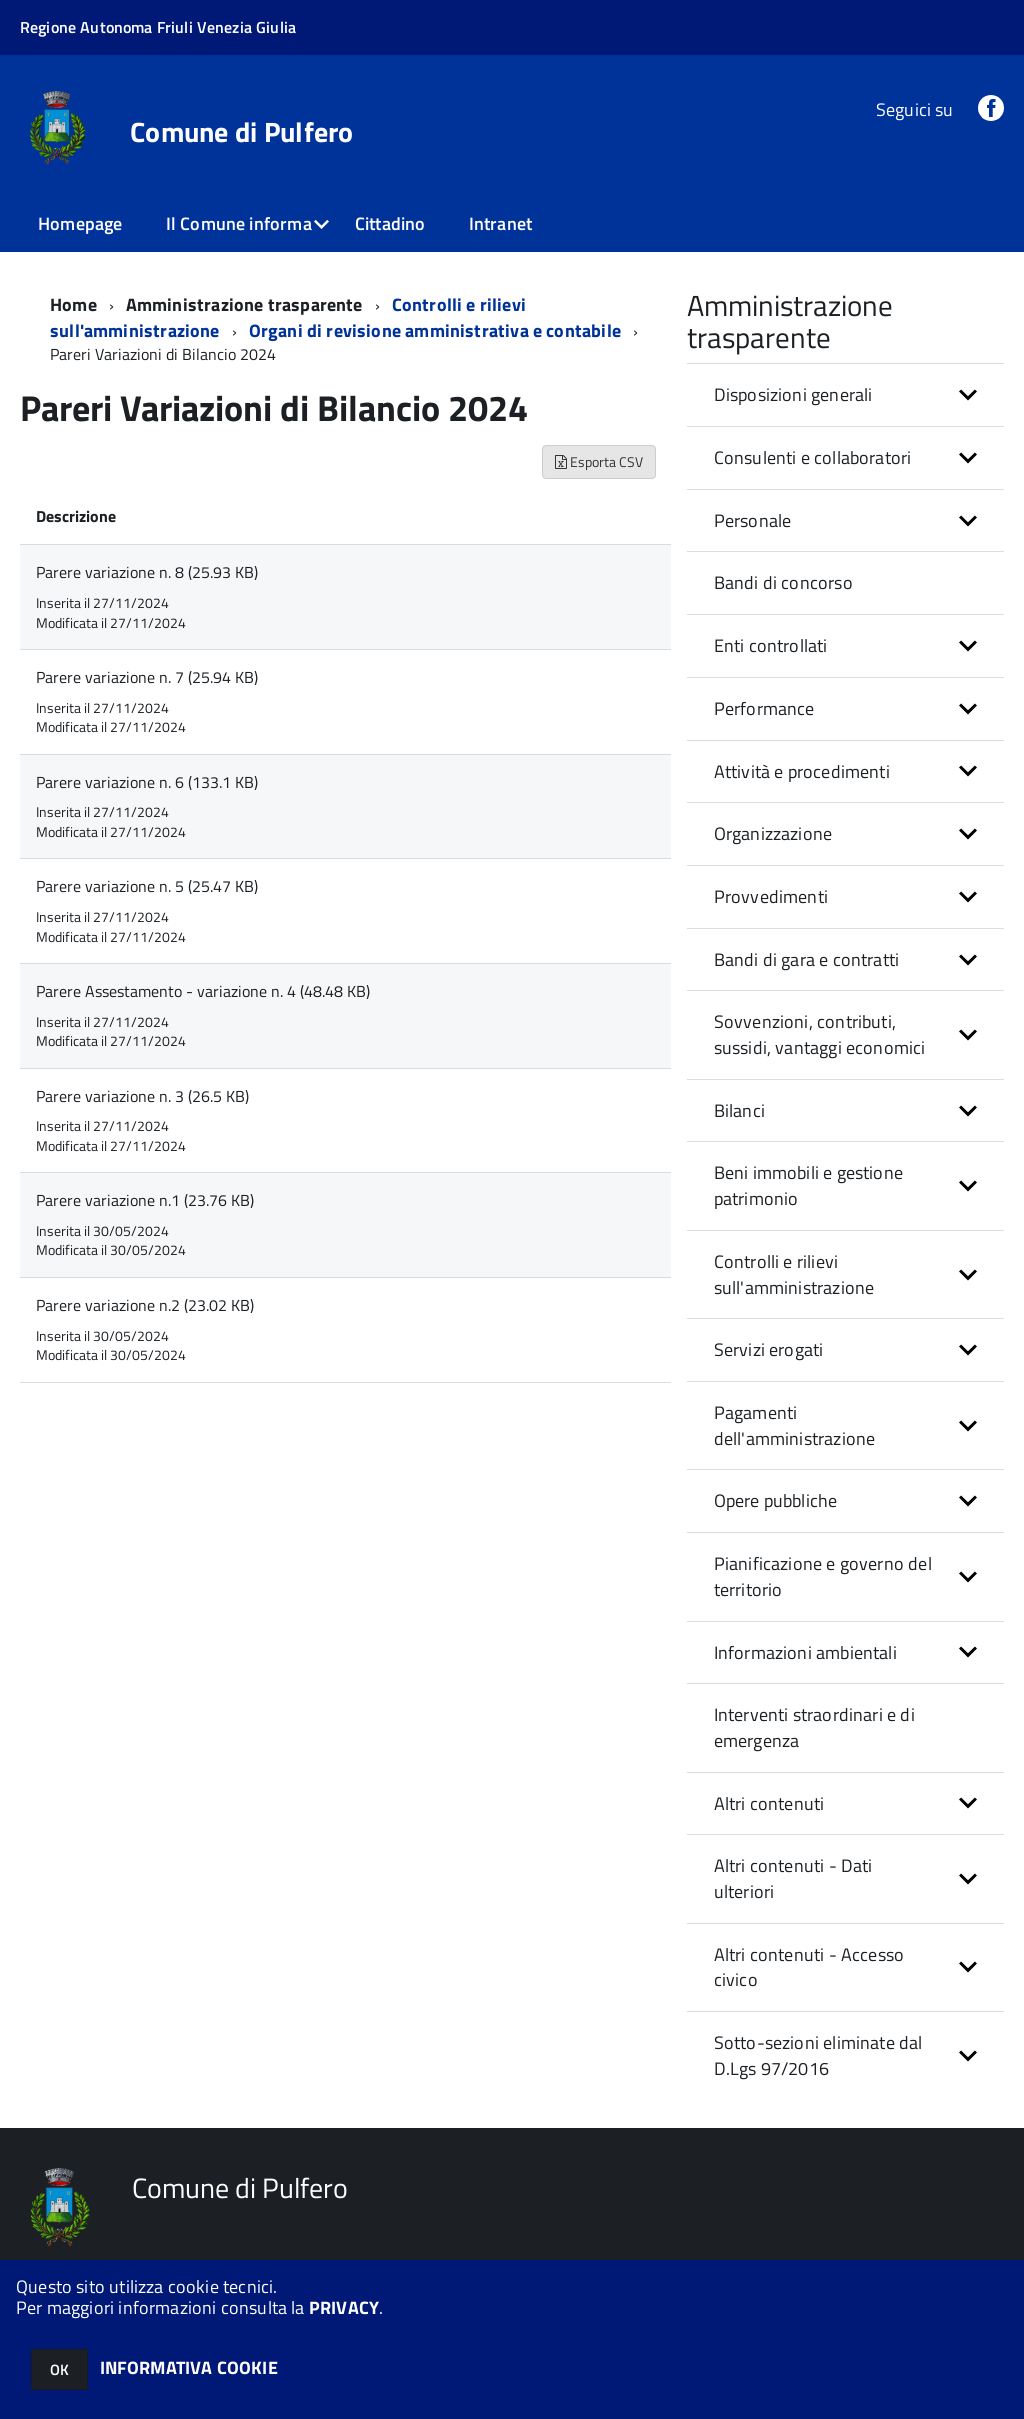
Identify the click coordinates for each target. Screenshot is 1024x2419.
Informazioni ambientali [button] (805, 1652)
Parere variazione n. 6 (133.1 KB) (147, 782)
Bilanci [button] (739, 1110)
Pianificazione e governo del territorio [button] (823, 1576)
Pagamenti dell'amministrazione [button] (795, 1425)
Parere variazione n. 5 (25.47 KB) (147, 886)
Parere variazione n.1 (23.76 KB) (145, 1200)
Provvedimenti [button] (771, 896)
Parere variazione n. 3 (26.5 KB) (142, 1096)
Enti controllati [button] (771, 645)
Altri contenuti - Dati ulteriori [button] (793, 1878)
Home (73, 304)
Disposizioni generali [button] (793, 394)
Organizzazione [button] (773, 833)
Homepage (80, 223)
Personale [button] (753, 520)
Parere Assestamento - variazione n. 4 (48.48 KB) (203, 991)
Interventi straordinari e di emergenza (814, 1727)
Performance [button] (764, 708)
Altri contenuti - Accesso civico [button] (809, 1967)
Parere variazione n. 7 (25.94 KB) (147, 677)
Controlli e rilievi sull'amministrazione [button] (794, 1274)
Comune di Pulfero (242, 132)
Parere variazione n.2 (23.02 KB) (145, 1305)
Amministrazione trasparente (244, 304)
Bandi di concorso (783, 582)
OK (59, 2369)
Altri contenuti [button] (769, 1803)
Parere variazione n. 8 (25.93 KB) (147, 572)
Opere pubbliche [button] (776, 1500)
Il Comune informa (239, 223)
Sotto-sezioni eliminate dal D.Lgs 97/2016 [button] (818, 2055)
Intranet (500, 223)
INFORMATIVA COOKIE (189, 2367)
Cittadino (390, 223)
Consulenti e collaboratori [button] (813, 457)
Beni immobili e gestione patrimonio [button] (808, 1185)
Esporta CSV (599, 461)
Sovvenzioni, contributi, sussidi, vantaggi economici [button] (820, 1034)
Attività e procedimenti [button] (802, 771)
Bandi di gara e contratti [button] (807, 959)
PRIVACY (344, 2307)
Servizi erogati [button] (769, 1349)
